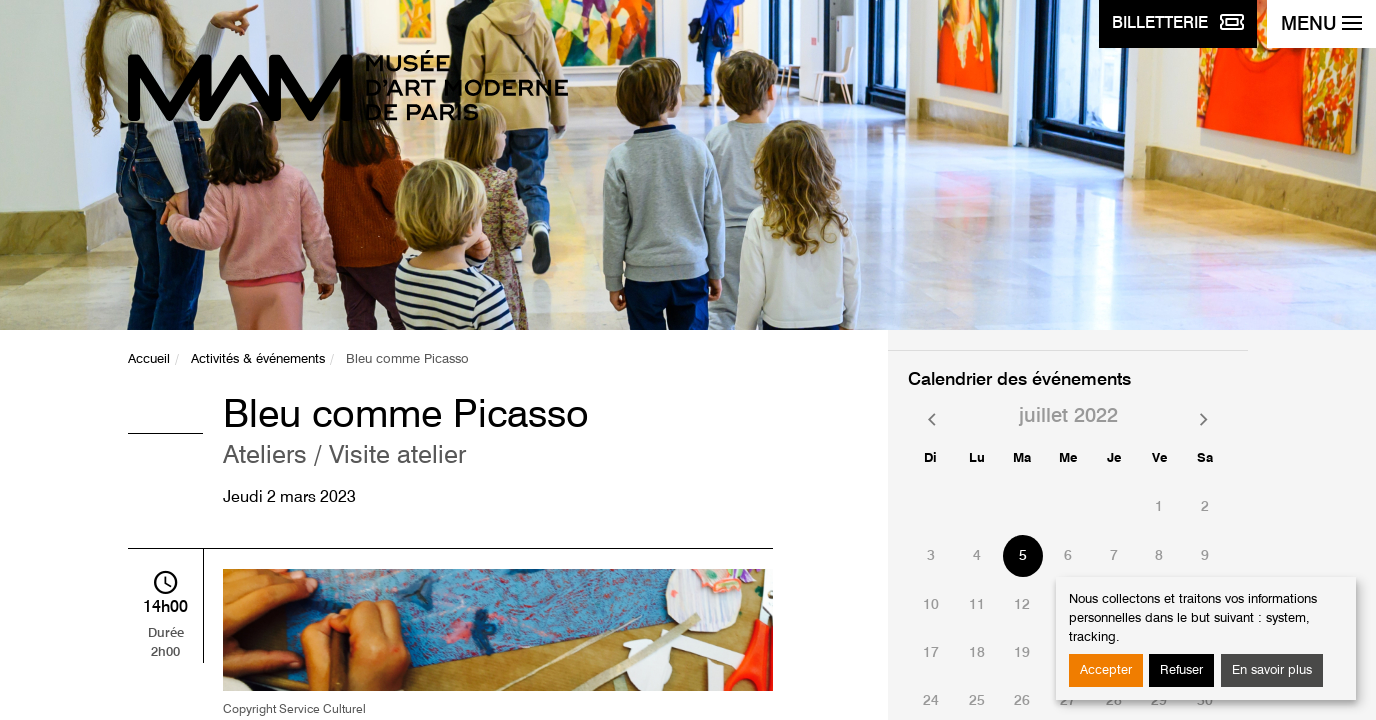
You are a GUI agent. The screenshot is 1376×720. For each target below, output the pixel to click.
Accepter (1106, 670)
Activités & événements (258, 359)
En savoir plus (1272, 670)
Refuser (1181, 670)
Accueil (149, 359)
